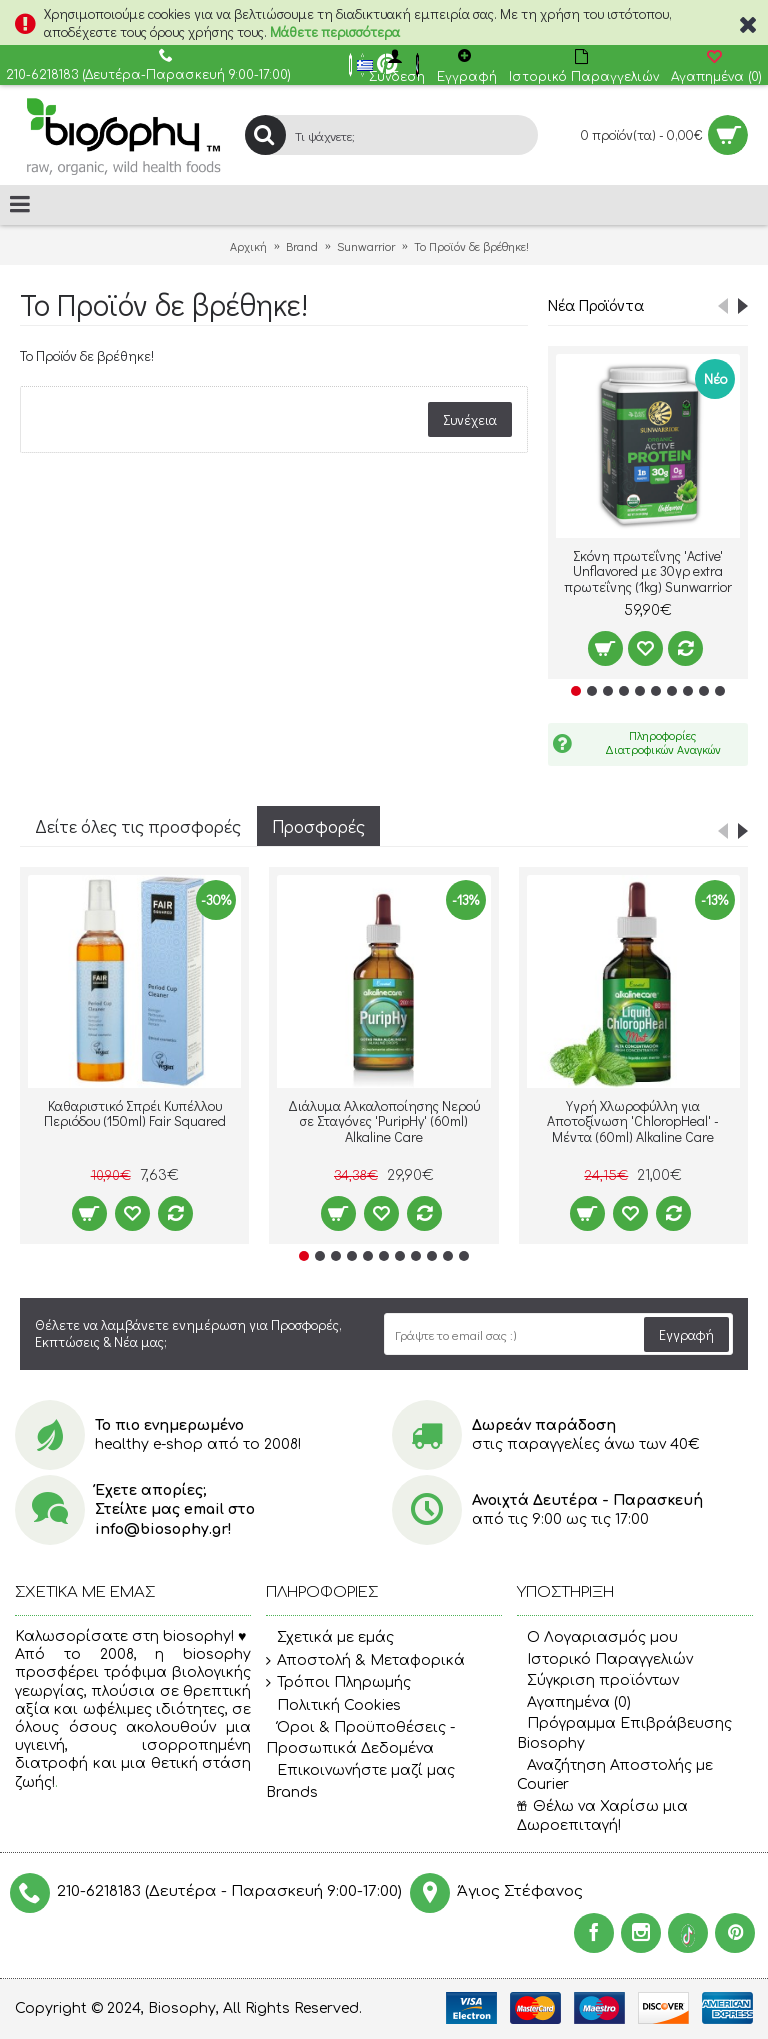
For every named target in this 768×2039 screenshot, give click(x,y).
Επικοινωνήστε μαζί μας (360, 1771)
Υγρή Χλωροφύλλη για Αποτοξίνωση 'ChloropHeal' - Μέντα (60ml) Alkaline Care (633, 1121)
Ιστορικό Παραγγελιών (605, 1659)
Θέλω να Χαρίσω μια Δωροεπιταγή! (602, 1816)
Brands (292, 1792)
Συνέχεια (470, 419)
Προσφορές (318, 826)
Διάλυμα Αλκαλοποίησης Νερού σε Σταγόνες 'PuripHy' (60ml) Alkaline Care (384, 1121)
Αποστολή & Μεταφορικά (365, 1661)
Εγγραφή (686, 1334)
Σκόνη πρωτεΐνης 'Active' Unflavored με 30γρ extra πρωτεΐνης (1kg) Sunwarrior (648, 571)
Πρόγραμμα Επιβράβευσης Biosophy (624, 1733)
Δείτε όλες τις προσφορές (138, 826)
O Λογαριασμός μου (597, 1637)
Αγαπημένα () (574, 1702)
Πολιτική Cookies (333, 1706)
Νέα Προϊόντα (596, 304)
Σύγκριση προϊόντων (598, 1680)
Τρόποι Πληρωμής (338, 1683)
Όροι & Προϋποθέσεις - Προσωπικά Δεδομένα (360, 1738)
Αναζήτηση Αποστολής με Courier (615, 1775)
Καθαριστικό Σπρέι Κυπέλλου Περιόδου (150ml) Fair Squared (135, 1113)
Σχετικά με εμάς (330, 1638)
